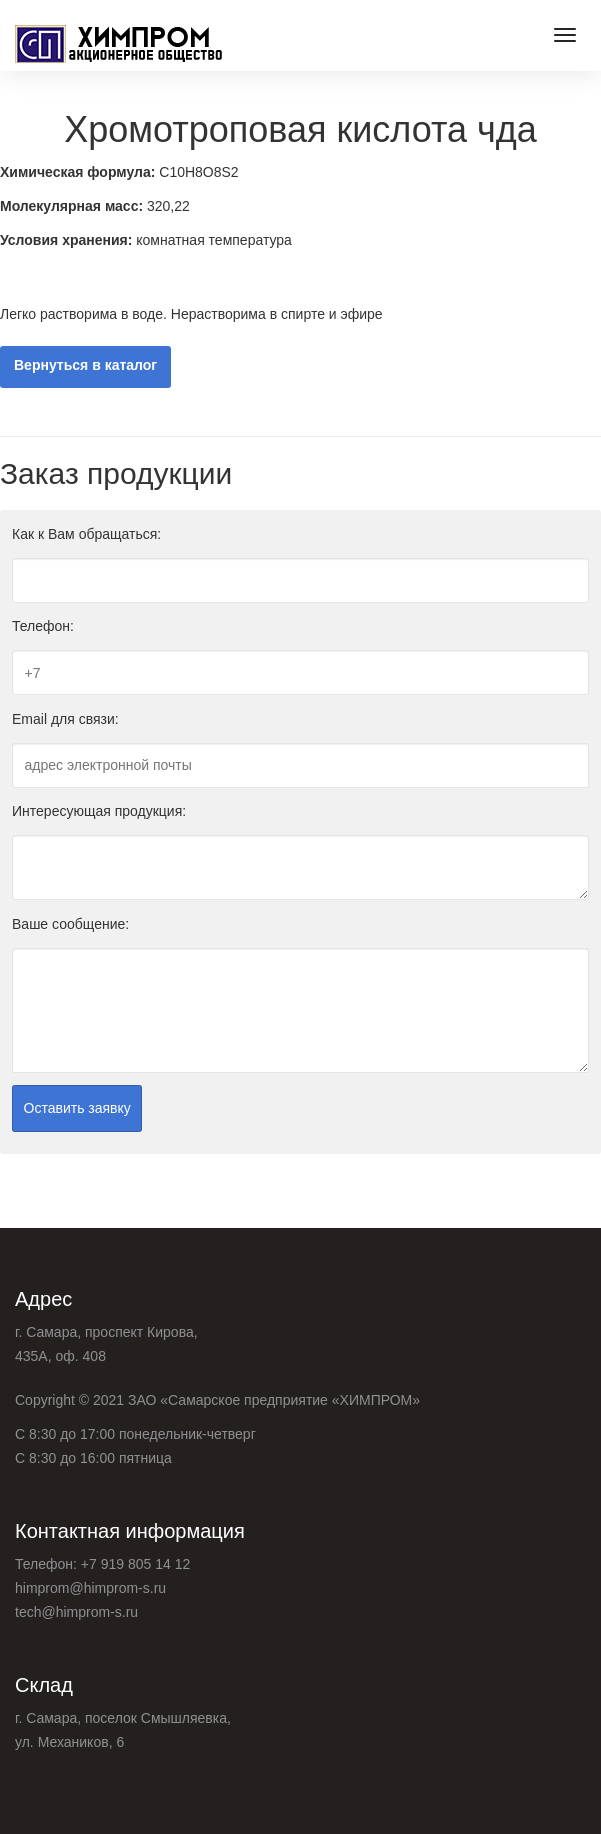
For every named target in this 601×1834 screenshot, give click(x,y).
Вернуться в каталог (85, 366)
